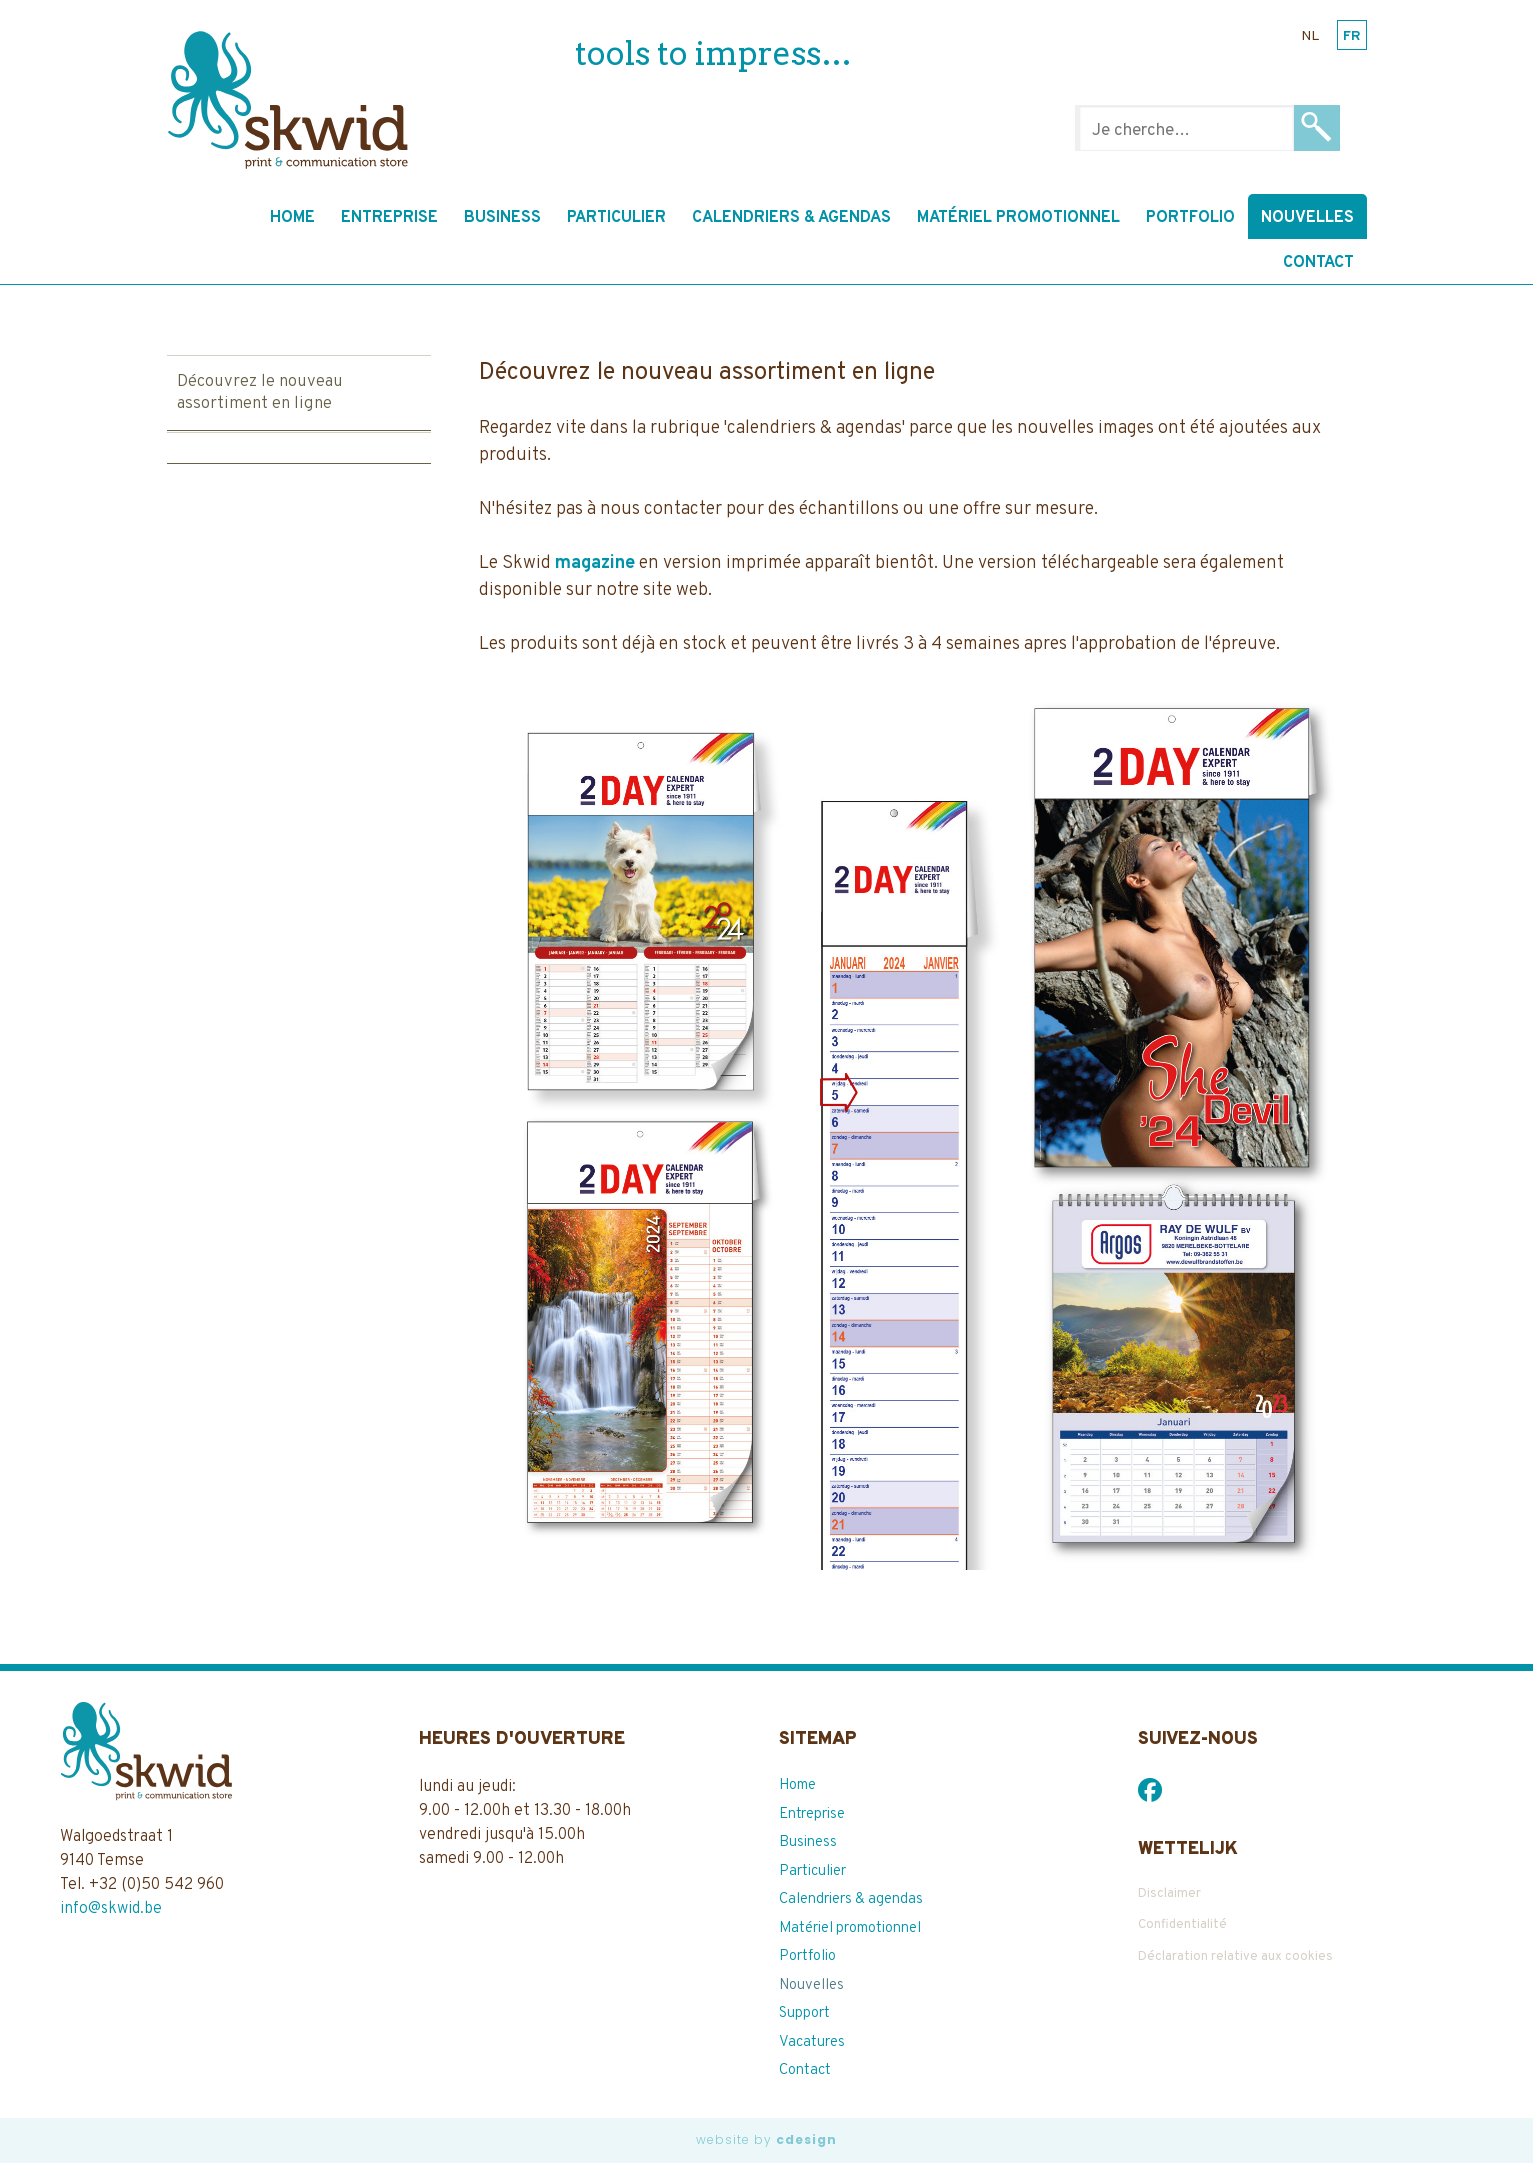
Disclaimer (1169, 1894)
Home (292, 218)
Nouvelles (1307, 218)
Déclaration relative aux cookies (1235, 1957)
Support (804, 2013)
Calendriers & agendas (791, 218)
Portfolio (1190, 218)
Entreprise (389, 218)
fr (1352, 36)
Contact (1318, 263)
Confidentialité (1182, 1925)
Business (502, 218)
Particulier (616, 218)
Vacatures (812, 2042)
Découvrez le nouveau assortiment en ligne (260, 393)
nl (1310, 36)
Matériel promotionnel (1018, 218)
